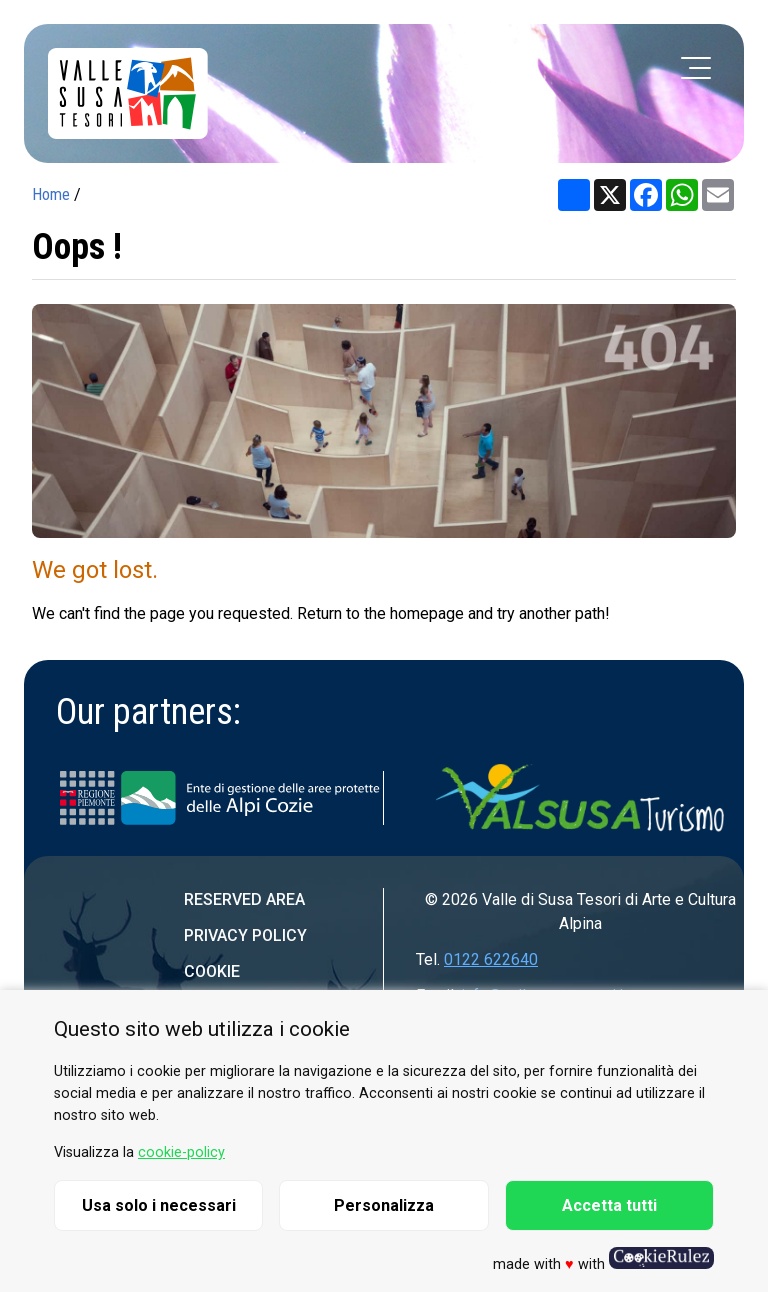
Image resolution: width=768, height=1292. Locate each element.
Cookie (212, 971)
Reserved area (244, 899)
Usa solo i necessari (159, 1205)
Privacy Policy (245, 935)
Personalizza (384, 1205)
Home (51, 194)
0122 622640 (491, 959)
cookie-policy (181, 1152)
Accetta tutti (609, 1205)
